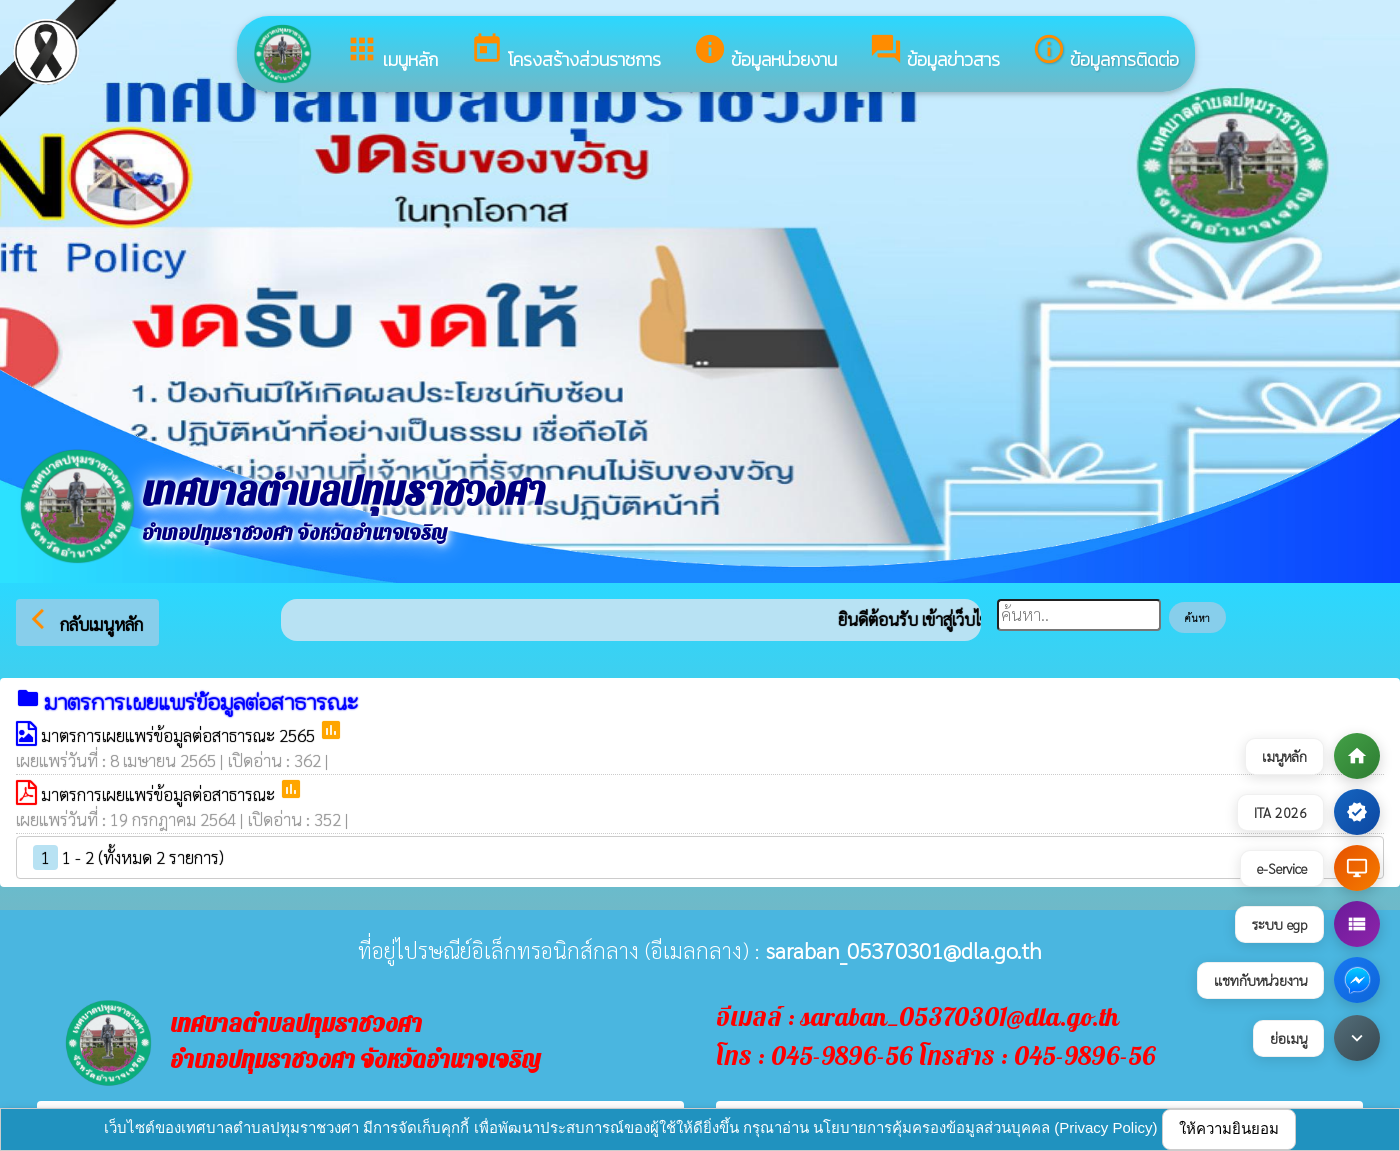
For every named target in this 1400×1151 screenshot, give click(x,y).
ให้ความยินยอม (1229, 1128)
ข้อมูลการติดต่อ (1105, 52)
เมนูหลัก (391, 52)
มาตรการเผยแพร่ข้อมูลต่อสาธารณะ (160, 794)
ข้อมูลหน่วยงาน (765, 52)
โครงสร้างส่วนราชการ (565, 52)
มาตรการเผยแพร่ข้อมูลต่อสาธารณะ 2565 (180, 735)
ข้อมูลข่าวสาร (934, 52)
